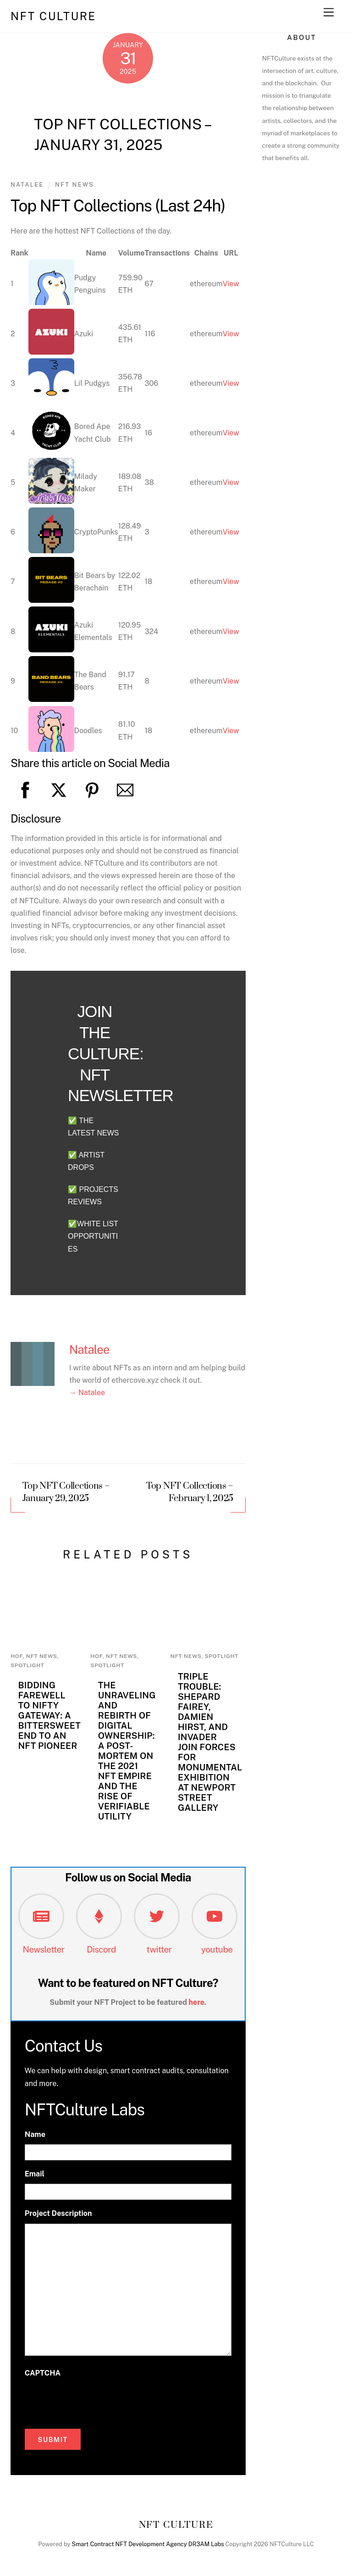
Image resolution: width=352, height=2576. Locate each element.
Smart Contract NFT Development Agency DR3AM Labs (148, 2544)
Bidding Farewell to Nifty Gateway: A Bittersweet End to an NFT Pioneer (49, 1715)
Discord (101, 1949)
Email (34, 2174)
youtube (217, 1949)
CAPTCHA (42, 2373)
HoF (16, 1656)
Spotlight (27, 1665)
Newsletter (43, 1949)
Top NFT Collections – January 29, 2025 (66, 1492)
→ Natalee (87, 1392)
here (197, 2002)
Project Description (58, 2213)
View (231, 283)
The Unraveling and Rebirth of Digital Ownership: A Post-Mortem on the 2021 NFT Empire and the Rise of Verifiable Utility (127, 1750)
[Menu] (328, 13)
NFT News (74, 184)
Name (35, 2134)
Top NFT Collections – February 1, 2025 (189, 1492)
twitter (159, 1949)
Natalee (27, 184)
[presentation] (94, 2401)
